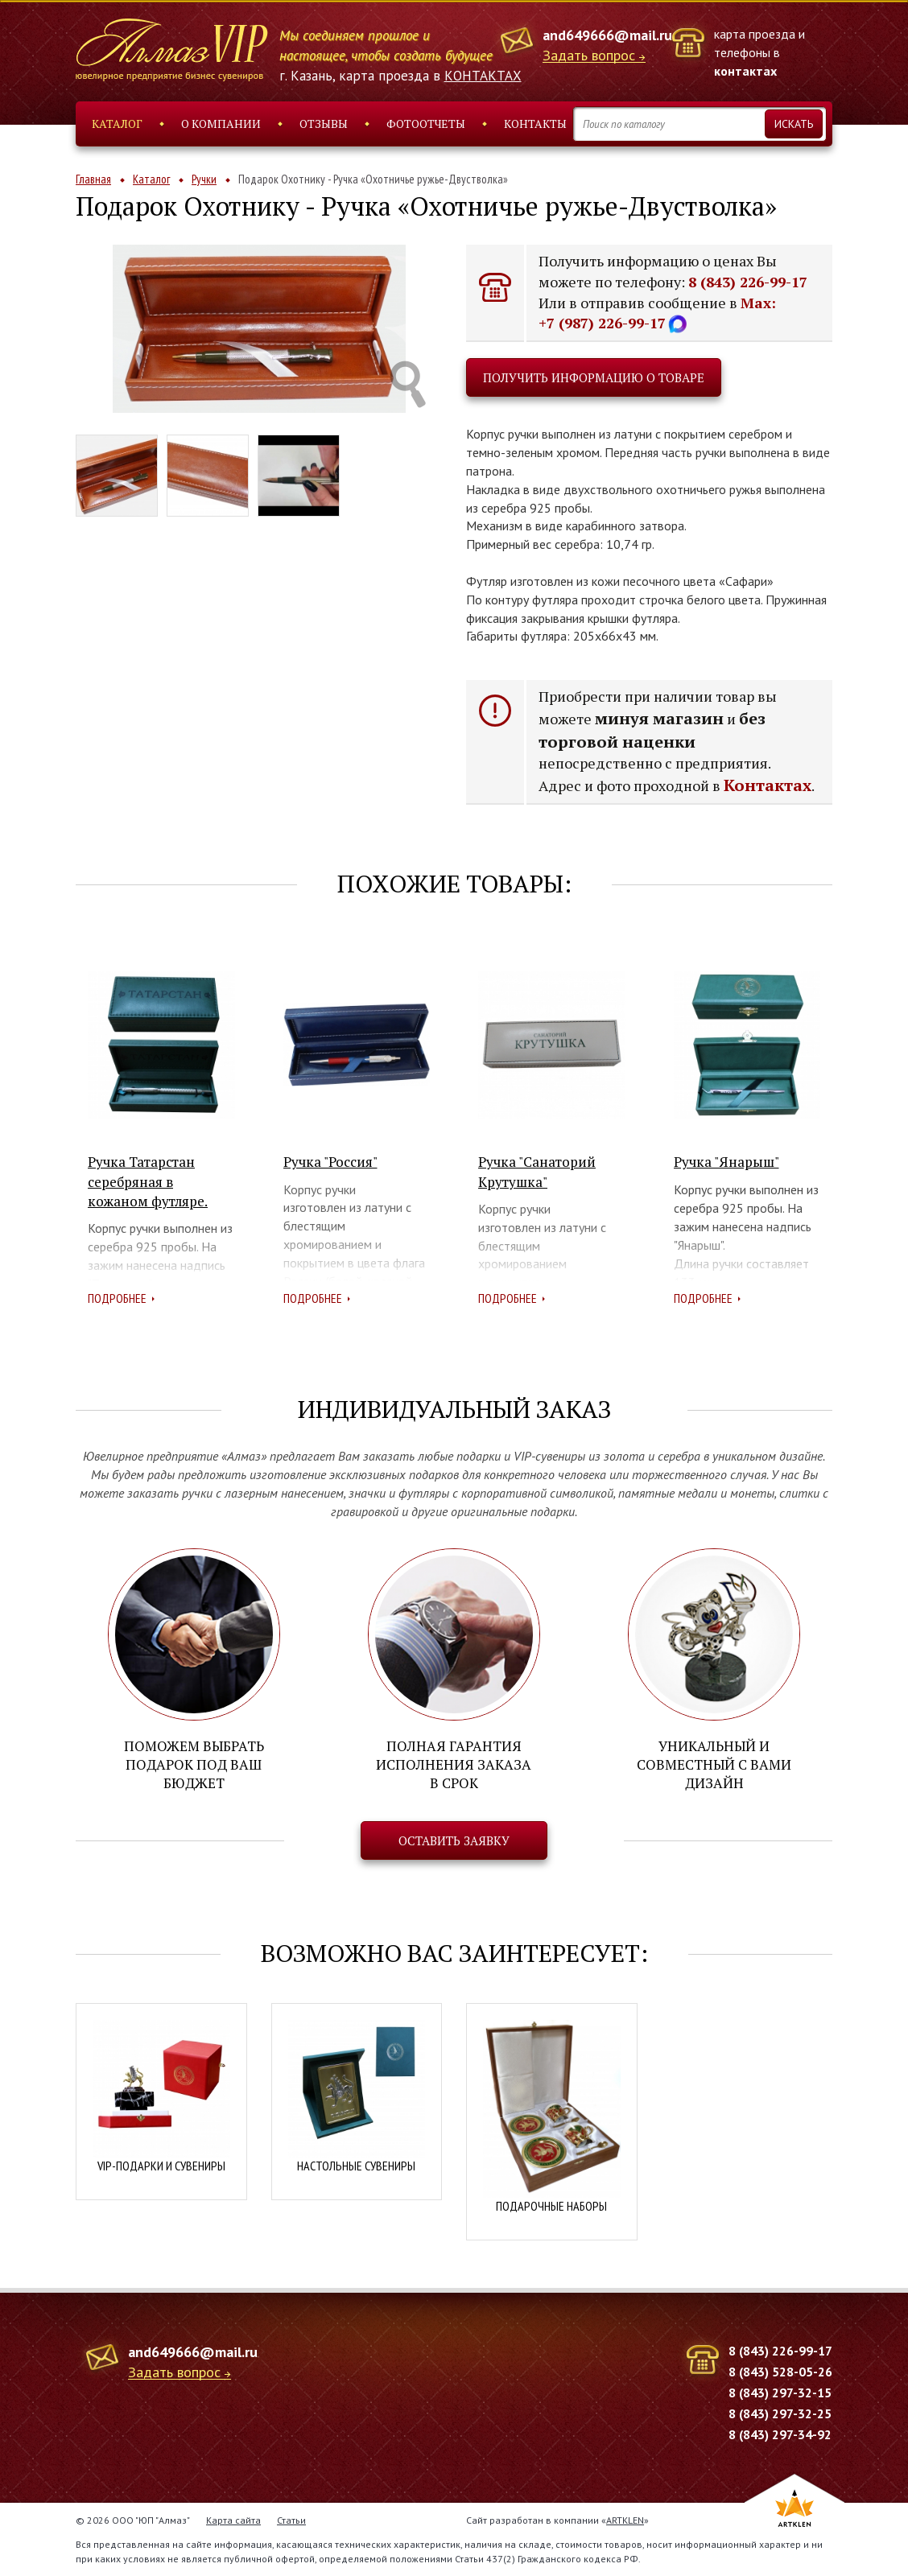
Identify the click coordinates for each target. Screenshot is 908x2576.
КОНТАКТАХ (483, 75)
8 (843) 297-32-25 (780, 2413)
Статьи (291, 2520)
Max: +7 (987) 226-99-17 (657, 313)
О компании (221, 123)
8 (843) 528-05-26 (780, 2372)
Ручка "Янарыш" (726, 1161)
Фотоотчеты (425, 123)
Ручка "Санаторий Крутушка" (537, 1171)
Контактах (767, 785)
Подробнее (117, 1298)
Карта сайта (233, 2520)
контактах (745, 71)
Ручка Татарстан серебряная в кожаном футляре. (148, 1181)
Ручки (204, 179)
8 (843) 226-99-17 (747, 281)
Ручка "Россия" (330, 1161)
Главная (93, 179)
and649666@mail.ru (607, 35)
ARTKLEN (625, 2520)
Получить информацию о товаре (593, 377)
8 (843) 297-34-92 (780, 2434)
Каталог (117, 123)
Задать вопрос (589, 56)
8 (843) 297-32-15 (780, 2392)
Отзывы (323, 123)
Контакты (535, 123)
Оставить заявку (454, 1840)
